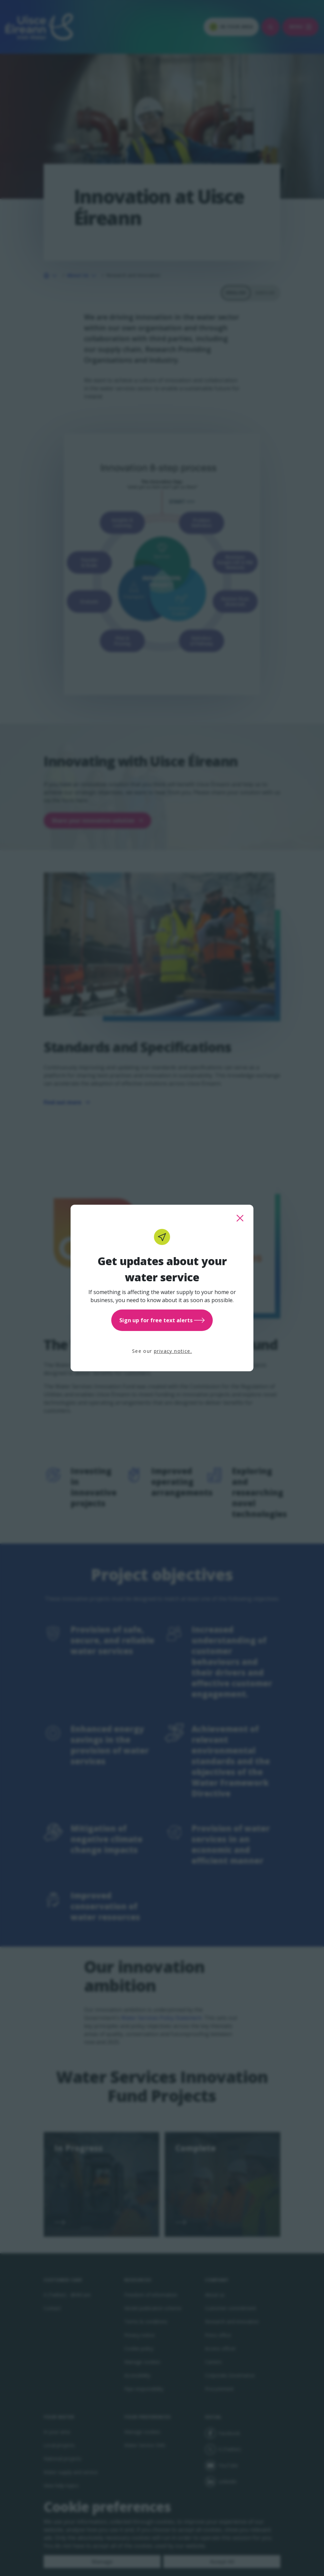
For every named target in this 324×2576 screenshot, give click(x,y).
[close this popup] (240, 1218)
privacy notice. (173, 1351)
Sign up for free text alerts (162, 1320)
